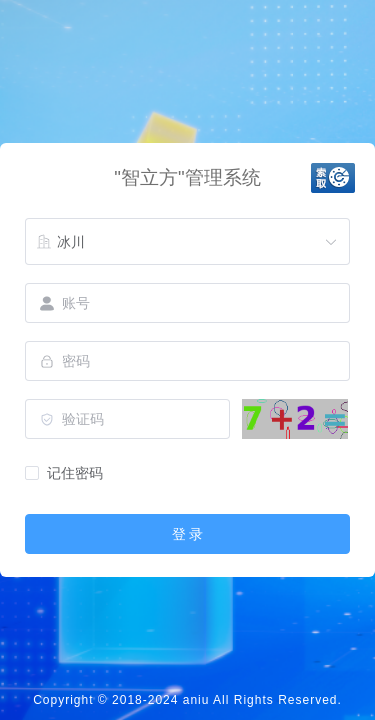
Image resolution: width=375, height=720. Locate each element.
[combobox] (187, 242)
